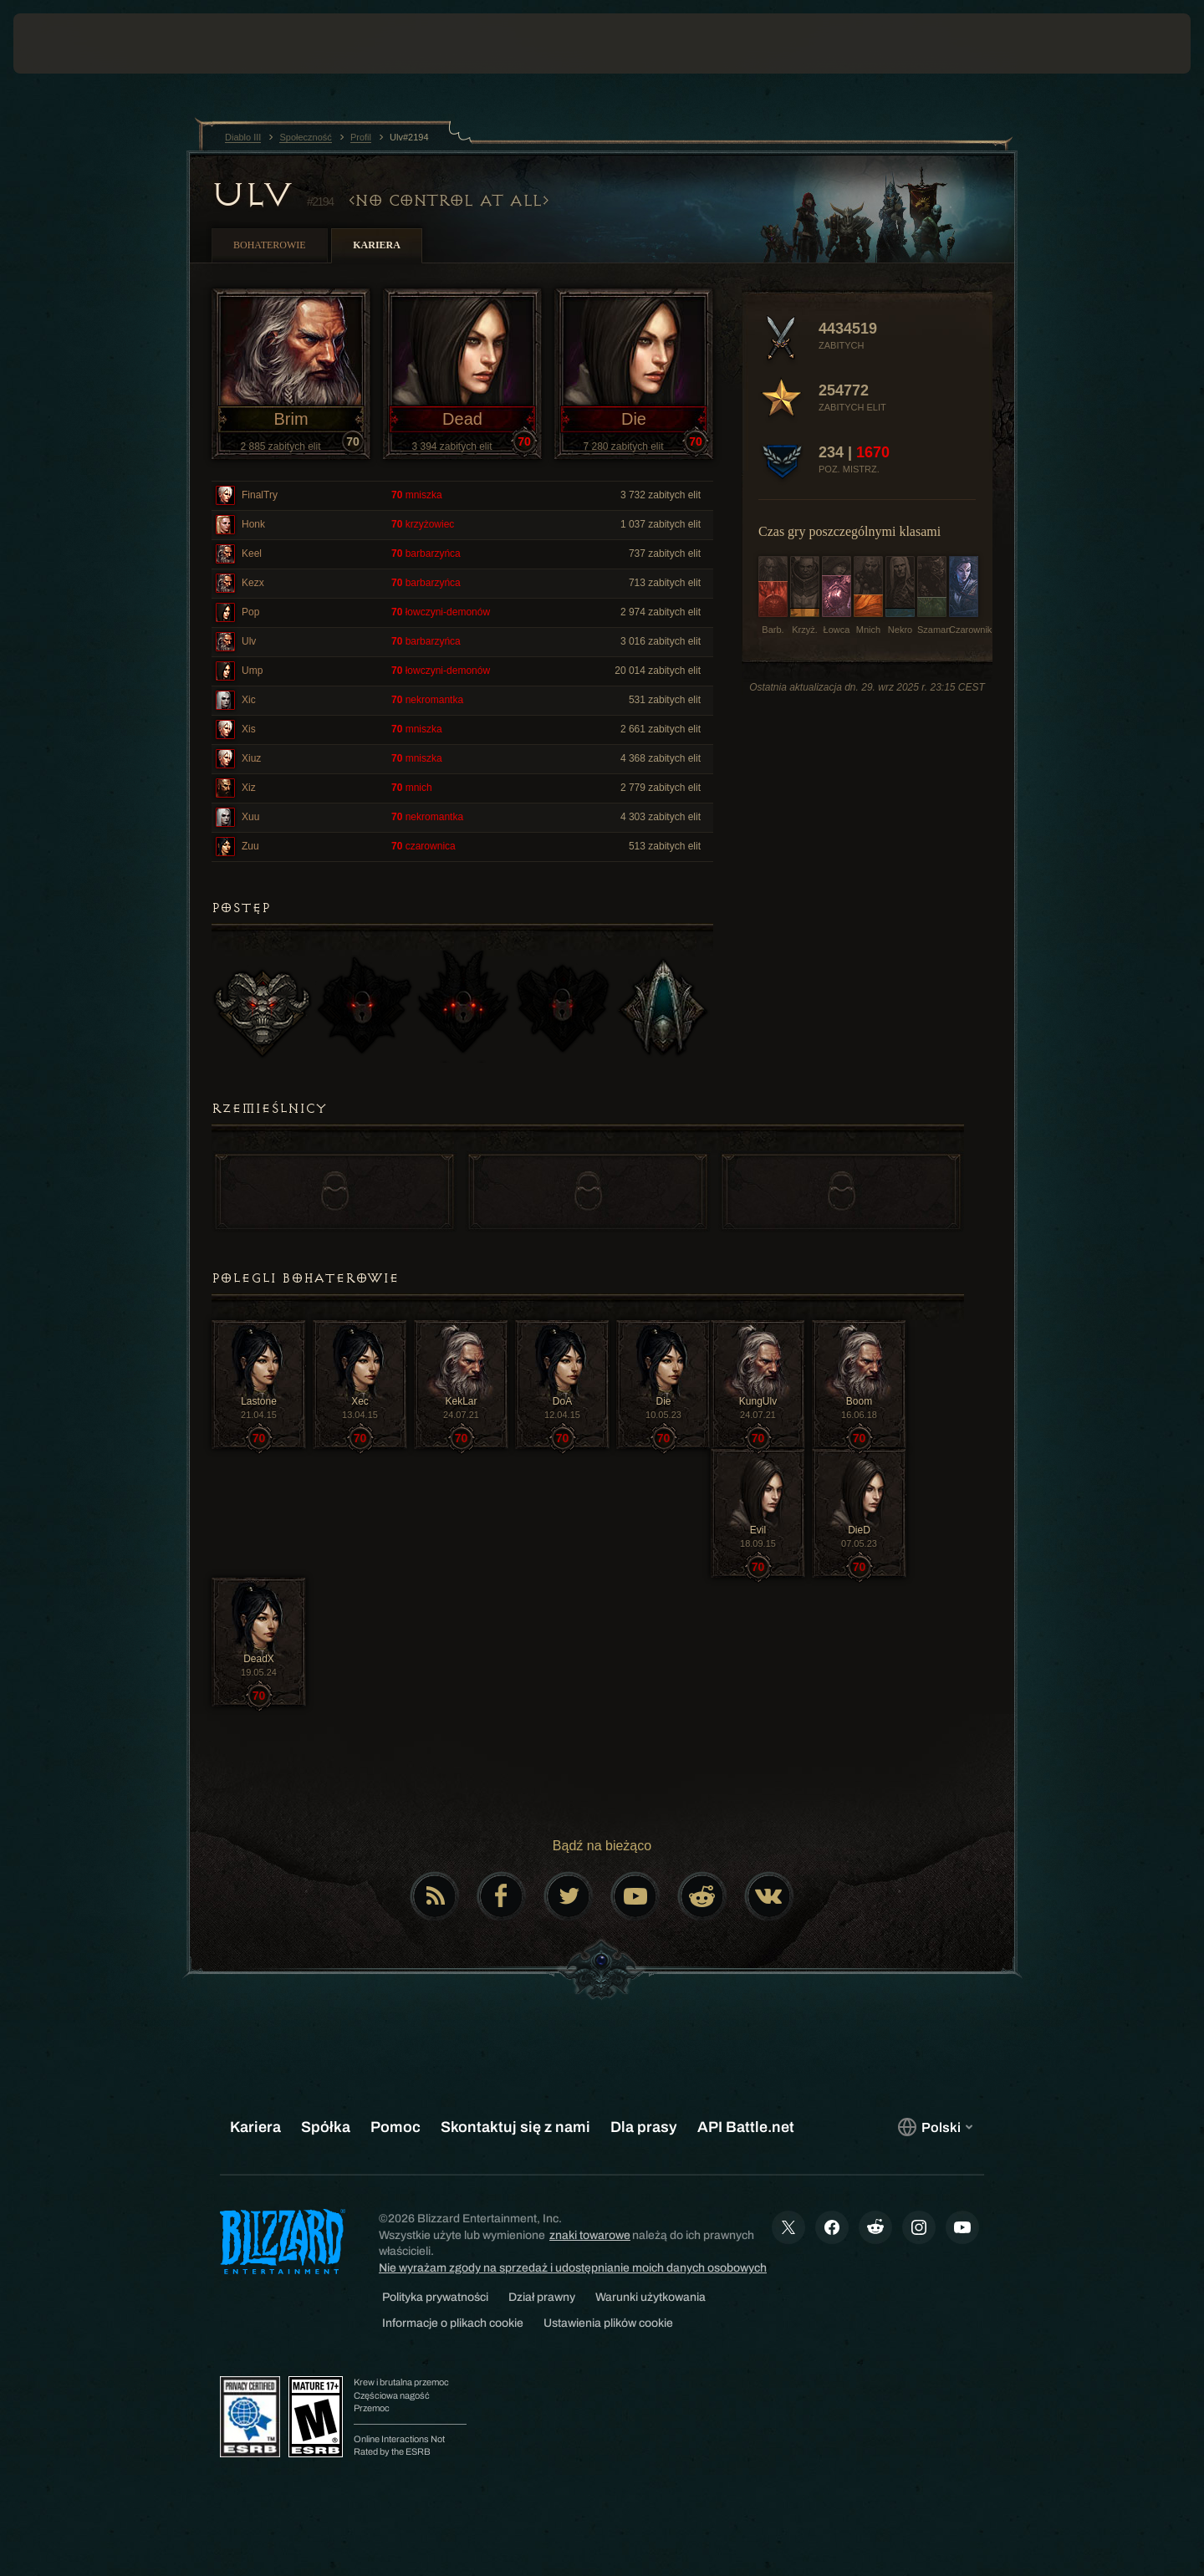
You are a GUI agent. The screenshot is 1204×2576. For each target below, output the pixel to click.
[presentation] (75, 43)
